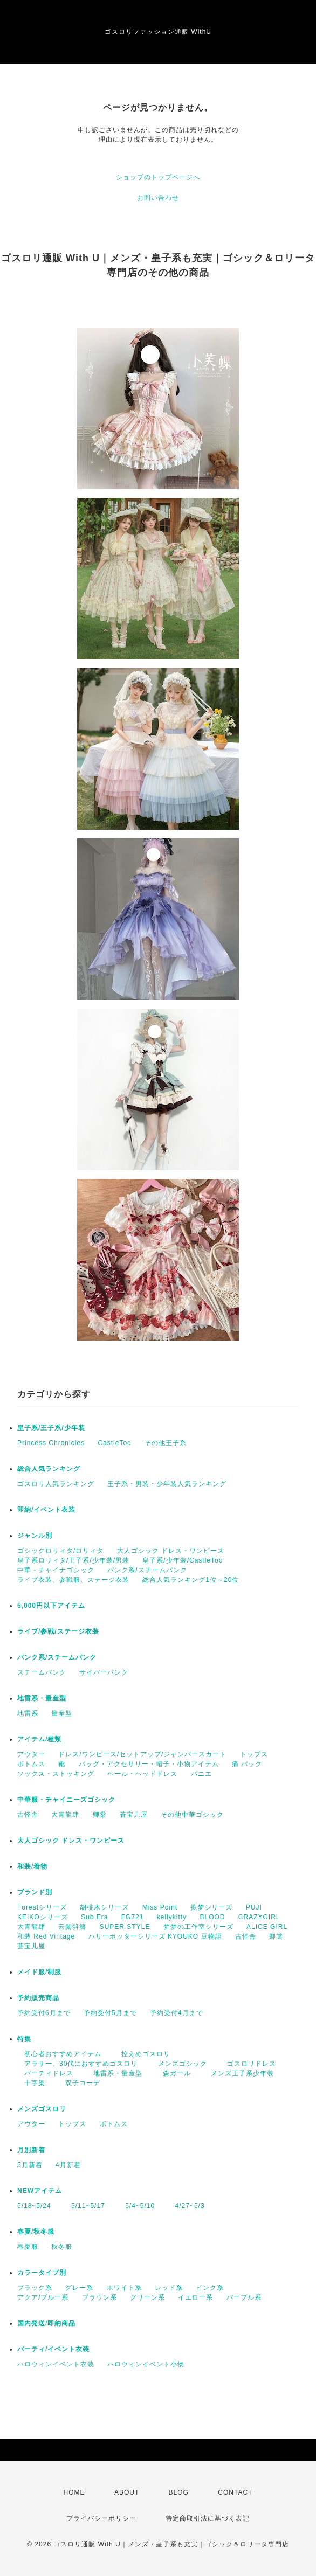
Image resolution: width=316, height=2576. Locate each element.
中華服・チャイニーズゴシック (66, 1799)
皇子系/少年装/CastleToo (182, 1560)
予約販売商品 (38, 1998)
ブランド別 (34, 1892)
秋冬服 (61, 2247)
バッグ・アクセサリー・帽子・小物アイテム (149, 1764)
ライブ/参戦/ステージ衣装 (58, 1631)
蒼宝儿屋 (134, 1814)
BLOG (179, 2492)
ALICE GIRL (266, 1927)
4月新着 (68, 2165)
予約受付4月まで (176, 2013)
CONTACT (235, 2492)
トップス (254, 1754)
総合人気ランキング (48, 1469)
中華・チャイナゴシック (55, 1570)
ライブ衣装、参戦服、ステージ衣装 (73, 1580)
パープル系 (244, 2297)
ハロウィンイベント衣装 (55, 2364)
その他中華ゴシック (192, 1814)
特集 (24, 2039)
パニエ (201, 1773)
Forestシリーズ (42, 1907)
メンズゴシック (179, 2063)
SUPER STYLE (125, 1927)
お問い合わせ (158, 198)
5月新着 (30, 2165)
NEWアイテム (39, 2191)
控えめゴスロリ (142, 2054)
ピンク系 (210, 2288)
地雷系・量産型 (41, 1698)
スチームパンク (41, 1672)
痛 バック (247, 1764)
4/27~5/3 (186, 2206)
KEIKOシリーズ (42, 1917)
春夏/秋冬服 (35, 2231)
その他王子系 (166, 1443)
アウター (31, 1754)
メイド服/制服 (39, 1972)
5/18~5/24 (34, 2206)
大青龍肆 (65, 1814)
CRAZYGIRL (259, 1917)
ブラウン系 (99, 2297)
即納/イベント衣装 (46, 1509)
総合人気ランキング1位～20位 (190, 1580)
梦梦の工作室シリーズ (198, 1927)
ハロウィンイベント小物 (145, 2364)
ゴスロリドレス (251, 2063)
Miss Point (159, 1907)
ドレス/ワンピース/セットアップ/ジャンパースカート (142, 1754)
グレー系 (79, 2288)
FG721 (132, 1917)
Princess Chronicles (51, 1443)
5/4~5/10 (136, 2206)
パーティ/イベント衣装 (53, 2349)
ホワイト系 (124, 2288)
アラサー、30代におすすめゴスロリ (77, 2063)
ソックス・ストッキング (55, 1773)
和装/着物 (32, 1866)
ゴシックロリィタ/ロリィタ (60, 1550)
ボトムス (31, 1764)
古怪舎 (27, 1814)
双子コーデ (79, 2083)
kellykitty (172, 1917)
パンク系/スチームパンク (147, 1570)
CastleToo (114, 1443)
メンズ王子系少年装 (239, 2073)
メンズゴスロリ (41, 2109)
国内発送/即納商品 (46, 2323)
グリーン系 (147, 2297)
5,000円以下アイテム (51, 1605)
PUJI (254, 1907)
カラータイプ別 (41, 2272)
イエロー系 (195, 2297)
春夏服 (27, 2247)
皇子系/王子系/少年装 (51, 1428)
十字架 (31, 2083)
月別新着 (31, 2150)
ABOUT (126, 2492)
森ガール (173, 2073)
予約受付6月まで (44, 2013)
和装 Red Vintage (46, 1936)
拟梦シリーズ (211, 1907)
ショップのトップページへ (158, 177)
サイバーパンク (103, 1672)
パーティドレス (45, 2073)
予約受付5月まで (110, 2013)
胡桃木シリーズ (104, 1907)
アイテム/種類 (39, 1739)
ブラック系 (34, 2288)
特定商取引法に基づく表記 (208, 2518)
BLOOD (212, 1917)
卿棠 (100, 1814)
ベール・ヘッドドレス (142, 1773)
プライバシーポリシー (101, 2518)
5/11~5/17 (84, 2206)
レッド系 (169, 2288)
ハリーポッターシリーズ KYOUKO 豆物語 (155, 1936)
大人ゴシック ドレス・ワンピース (170, 1550)
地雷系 (27, 1713)
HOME (74, 2492)
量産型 (61, 1713)
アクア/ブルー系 (42, 2297)
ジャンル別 (34, 1535)
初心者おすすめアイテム (59, 2054)
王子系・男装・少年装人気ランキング (166, 1484)
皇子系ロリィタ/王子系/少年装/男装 (73, 1560)
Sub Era (94, 1917)
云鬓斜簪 (72, 1927)
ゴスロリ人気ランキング (55, 1484)
